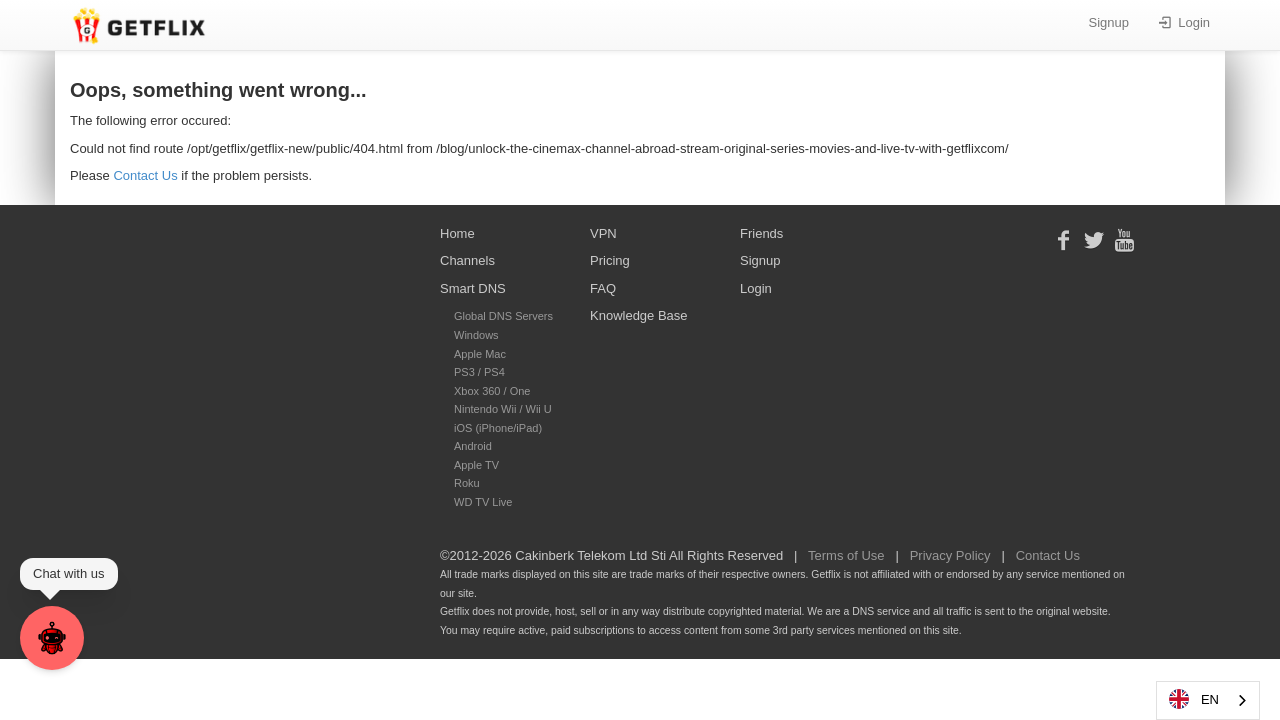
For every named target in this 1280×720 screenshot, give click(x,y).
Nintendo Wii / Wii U (503, 409)
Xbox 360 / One (492, 391)
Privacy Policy (950, 555)
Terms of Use (846, 555)
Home (457, 233)
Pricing (610, 260)
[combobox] (1208, 700)
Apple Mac (480, 354)
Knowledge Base (639, 315)
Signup (1109, 22)
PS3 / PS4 (479, 372)
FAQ (603, 288)
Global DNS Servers (503, 316)
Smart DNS (473, 288)
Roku (467, 483)
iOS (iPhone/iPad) (498, 428)
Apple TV (476, 465)
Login (1184, 22)
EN (1193, 699)
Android (473, 446)
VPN (603, 233)
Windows (476, 335)
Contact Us (145, 175)
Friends (761, 233)
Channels (467, 260)
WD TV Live (483, 502)
